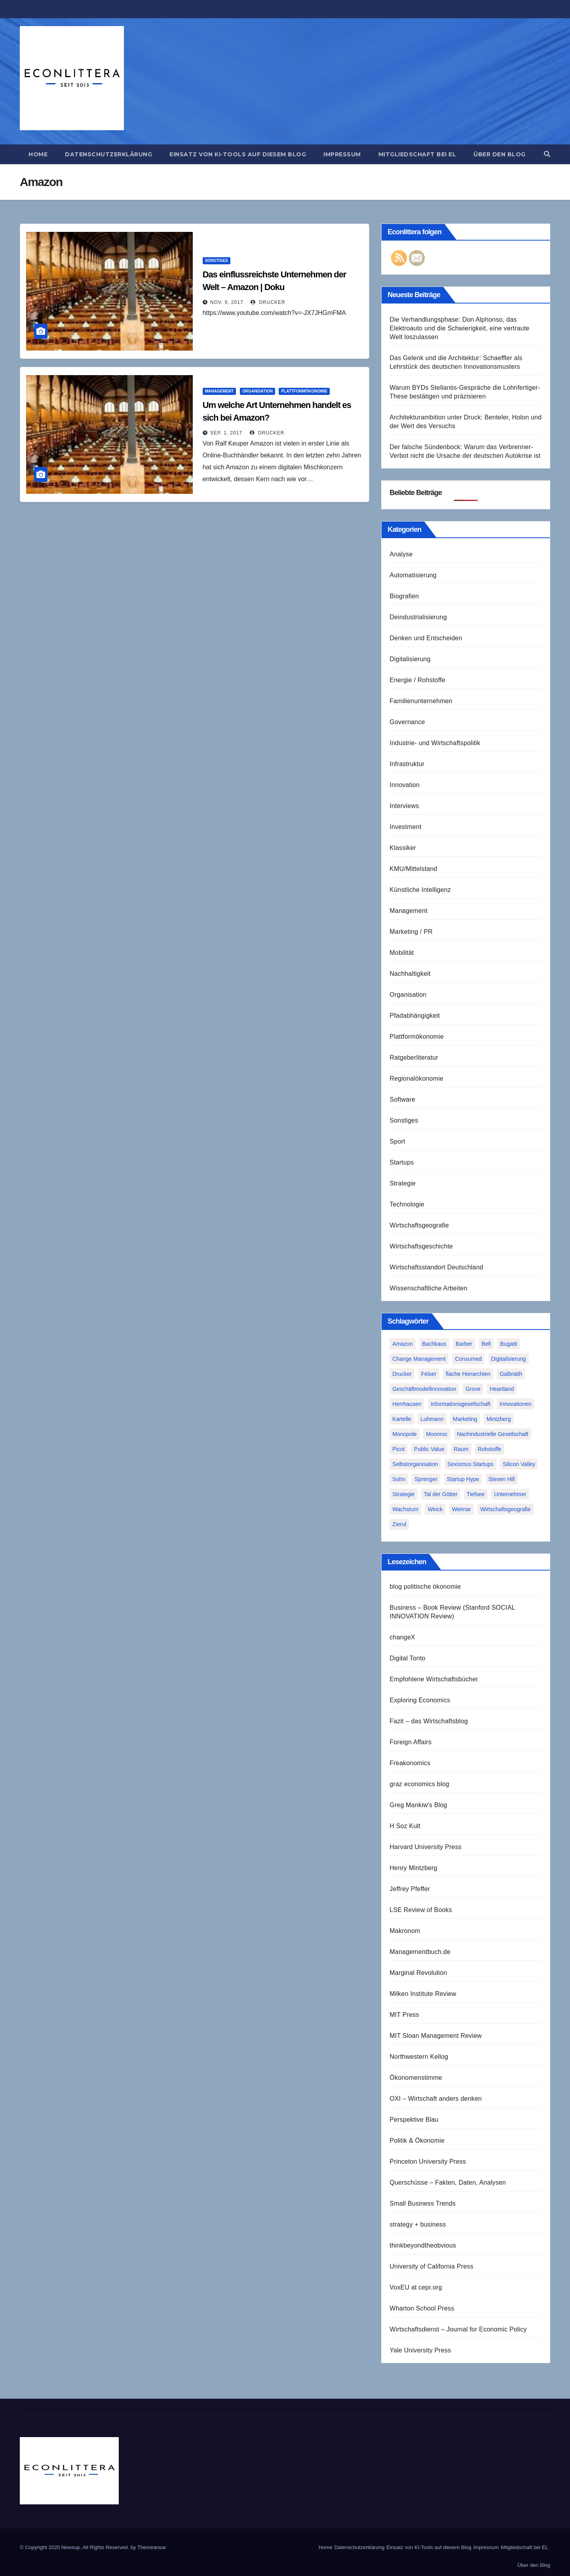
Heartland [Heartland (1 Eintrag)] (502, 1389)
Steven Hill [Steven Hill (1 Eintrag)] (501, 1479)
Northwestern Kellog (419, 2056)
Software (402, 1099)
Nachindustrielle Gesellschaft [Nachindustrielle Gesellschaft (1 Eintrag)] (492, 1434)
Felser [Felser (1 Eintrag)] (429, 1374)
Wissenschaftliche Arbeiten (428, 1288)
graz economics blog (419, 1784)
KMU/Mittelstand (413, 868)
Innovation (405, 785)
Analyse (401, 554)
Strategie (403, 1183)
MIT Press (404, 2014)
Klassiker (403, 847)
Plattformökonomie (304, 391)
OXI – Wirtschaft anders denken (436, 2098)
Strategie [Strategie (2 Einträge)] (403, 1494)
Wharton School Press (422, 2308)
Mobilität (402, 952)
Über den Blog (499, 154)
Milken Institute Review (423, 1993)
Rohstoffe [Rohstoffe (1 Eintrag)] (490, 1449)
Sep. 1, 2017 (226, 433)
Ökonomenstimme (416, 2077)
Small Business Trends (423, 2203)
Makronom (405, 1930)
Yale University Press (420, 2350)
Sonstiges (216, 260)
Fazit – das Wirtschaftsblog (428, 1721)
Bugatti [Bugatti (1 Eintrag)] (508, 1344)
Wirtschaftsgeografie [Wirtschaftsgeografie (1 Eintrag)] (505, 1509)
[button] (547, 154)
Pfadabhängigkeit (415, 1015)
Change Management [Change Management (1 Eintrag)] (419, 1359)
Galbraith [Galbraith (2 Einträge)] (511, 1374)
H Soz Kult (405, 1826)
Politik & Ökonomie (417, 2140)
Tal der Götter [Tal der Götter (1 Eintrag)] (441, 1494)
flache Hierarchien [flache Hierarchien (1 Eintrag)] (468, 1374)
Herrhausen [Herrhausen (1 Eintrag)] (406, 1404)
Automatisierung (413, 575)
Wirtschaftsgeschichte (421, 1246)
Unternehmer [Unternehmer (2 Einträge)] (510, 1494)
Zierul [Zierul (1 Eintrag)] (399, 1524)
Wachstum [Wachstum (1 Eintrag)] (405, 1509)
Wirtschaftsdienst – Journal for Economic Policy (458, 2329)
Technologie (407, 1204)
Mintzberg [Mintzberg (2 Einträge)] (498, 1419)
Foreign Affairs (410, 1742)
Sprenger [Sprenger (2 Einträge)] (425, 1479)
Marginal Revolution (418, 1972)
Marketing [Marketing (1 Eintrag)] (465, 1419)
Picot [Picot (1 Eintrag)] (398, 1449)
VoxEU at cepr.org (416, 2287)
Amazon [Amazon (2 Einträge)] (402, 1344)
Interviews (404, 805)
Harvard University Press (426, 1847)
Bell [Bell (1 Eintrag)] (486, 1344)
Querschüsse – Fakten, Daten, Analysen (448, 2182)
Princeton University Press (428, 2161)
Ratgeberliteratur (414, 1057)
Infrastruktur (407, 764)
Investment (405, 826)
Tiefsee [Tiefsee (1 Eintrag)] (475, 1494)
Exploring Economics (420, 1700)
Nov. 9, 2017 (226, 302)
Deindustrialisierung (418, 617)
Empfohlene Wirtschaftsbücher (434, 1679)
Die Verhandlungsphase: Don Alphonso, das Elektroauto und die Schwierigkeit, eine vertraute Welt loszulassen (459, 328)
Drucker (268, 302)
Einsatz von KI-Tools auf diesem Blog (237, 154)
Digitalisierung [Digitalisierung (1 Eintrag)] (508, 1359)
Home (38, 154)
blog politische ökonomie (425, 1586)
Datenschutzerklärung (108, 154)
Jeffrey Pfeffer (410, 1889)
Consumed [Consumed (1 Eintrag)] (468, 1359)
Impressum (342, 154)
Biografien (404, 596)
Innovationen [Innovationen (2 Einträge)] (515, 1404)
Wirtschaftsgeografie (419, 1225)
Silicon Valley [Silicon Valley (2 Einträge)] (519, 1464)
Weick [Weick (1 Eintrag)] (435, 1509)
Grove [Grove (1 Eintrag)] (473, 1389)
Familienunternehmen (421, 701)
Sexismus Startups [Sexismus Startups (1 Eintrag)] (470, 1464)
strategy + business (418, 2224)
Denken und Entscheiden (426, 638)
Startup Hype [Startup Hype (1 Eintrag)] (463, 1479)
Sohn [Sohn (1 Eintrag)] (398, 1479)
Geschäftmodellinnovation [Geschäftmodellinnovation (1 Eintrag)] (424, 1389)
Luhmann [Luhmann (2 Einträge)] (431, 1419)
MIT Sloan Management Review (436, 2035)
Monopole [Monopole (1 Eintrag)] (404, 1434)
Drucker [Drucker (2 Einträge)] (402, 1374)
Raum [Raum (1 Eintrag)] (461, 1449)
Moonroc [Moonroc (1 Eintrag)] (436, 1434)
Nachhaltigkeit (410, 973)
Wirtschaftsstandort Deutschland (436, 1267)
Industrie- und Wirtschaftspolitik (435, 743)
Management (219, 391)
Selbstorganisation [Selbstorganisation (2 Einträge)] (415, 1464)
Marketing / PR (411, 931)
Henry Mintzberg (413, 1868)
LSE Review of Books (421, 1909)
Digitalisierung (410, 659)
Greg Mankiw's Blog (418, 1805)
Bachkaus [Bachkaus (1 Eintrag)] (434, 1344)
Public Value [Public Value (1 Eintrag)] (429, 1449)
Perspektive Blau (414, 2119)
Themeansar (151, 2547)
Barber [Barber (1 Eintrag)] (464, 1344)
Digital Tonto (407, 1658)
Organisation (257, 391)
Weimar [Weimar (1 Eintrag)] (461, 1509)
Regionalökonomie (416, 1078)
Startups (402, 1162)
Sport (397, 1141)
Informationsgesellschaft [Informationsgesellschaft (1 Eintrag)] (460, 1404)
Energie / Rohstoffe (417, 680)
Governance (407, 722)
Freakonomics (410, 1763)
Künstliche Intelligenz (420, 889)
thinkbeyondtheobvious (423, 2245)
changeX (402, 1637)
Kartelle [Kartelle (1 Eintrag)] (401, 1419)
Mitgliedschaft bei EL (417, 154)
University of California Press (431, 2266)
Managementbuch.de (420, 1951)
